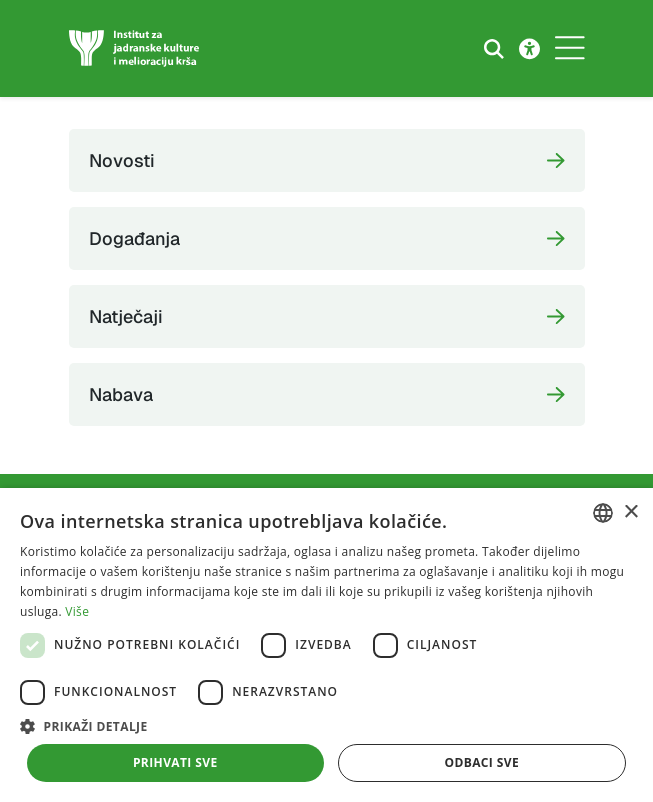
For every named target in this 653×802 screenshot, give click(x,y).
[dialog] (326, 645)
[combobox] (603, 513)
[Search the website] (494, 49)
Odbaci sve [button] (481, 762)
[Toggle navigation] (570, 49)
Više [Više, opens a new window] (77, 611)
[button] (326, 726)
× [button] (630, 512)
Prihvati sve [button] (175, 762)
